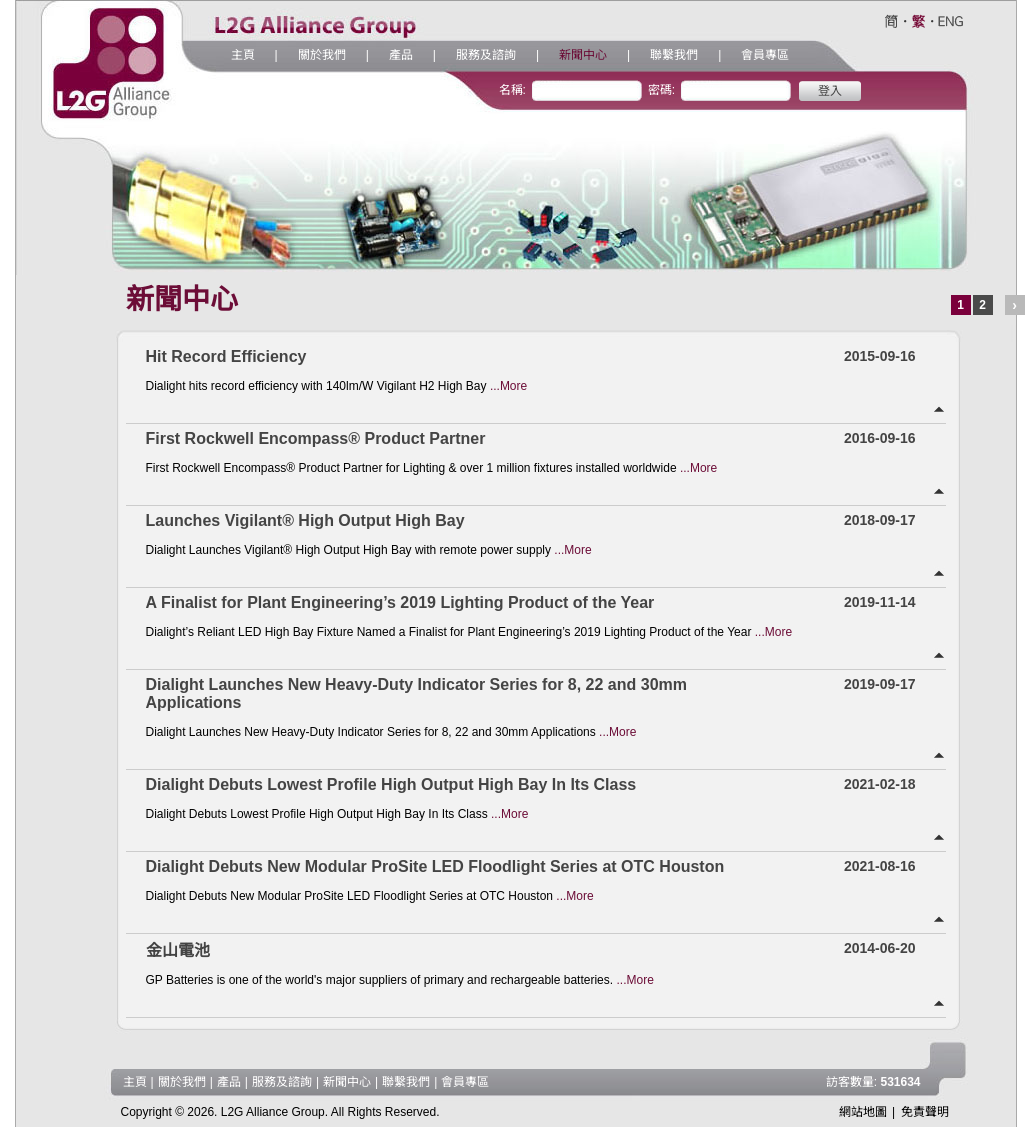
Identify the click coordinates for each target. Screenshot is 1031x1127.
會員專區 (765, 55)
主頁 (243, 55)
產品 (401, 55)
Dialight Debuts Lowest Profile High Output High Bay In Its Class (391, 784)
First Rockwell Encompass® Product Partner (316, 438)
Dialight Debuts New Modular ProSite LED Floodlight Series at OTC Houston (435, 866)
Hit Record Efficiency (226, 356)
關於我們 (322, 55)
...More (508, 386)
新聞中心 (583, 55)
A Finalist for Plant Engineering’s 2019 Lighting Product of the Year (400, 602)
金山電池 (178, 950)
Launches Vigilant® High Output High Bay (305, 520)
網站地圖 (863, 1112)
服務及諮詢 (486, 55)
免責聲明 (925, 1112)
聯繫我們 (674, 55)
